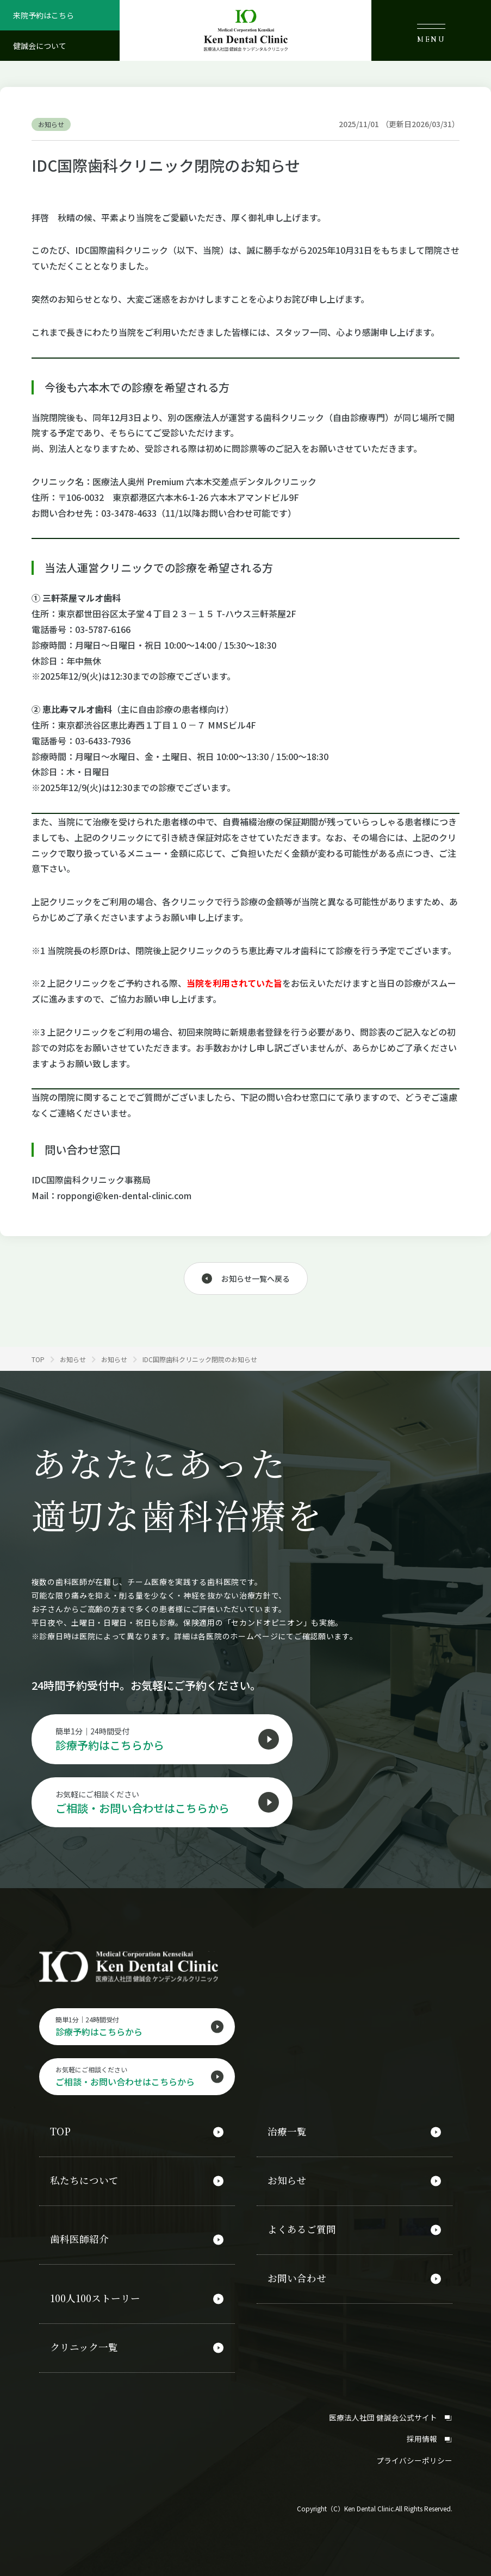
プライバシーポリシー (414, 2453)
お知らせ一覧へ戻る (255, 1278)
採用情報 (429, 2432)
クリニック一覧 (84, 2342)
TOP (60, 2134)
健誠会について (39, 45)
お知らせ (287, 2181)
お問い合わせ (297, 2276)
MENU (431, 33)
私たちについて (84, 2181)
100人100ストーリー (96, 2295)
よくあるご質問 (302, 2228)
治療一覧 (287, 2134)
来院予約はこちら (43, 15)
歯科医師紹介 (79, 2238)
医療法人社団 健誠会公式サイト (390, 2410)
